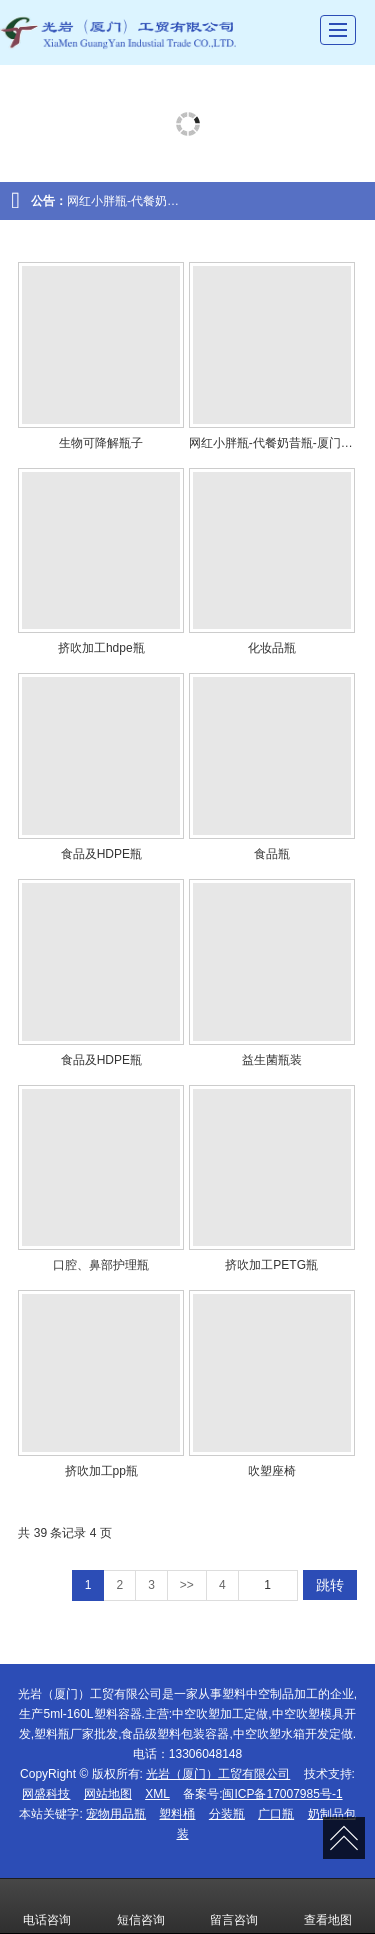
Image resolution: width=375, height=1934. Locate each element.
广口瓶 (276, 1814)
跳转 (330, 1585)
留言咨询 (234, 1906)
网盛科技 (46, 1794)
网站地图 (108, 1794)
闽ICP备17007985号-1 (282, 1794)
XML (157, 1794)
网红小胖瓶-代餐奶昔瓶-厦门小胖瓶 (161, 201)
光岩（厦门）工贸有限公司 (218, 1774)
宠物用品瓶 (116, 1814)
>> (187, 1585)
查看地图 (328, 1906)
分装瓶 (227, 1814)
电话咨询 (47, 1906)
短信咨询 (141, 1906)
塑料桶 (177, 1814)
